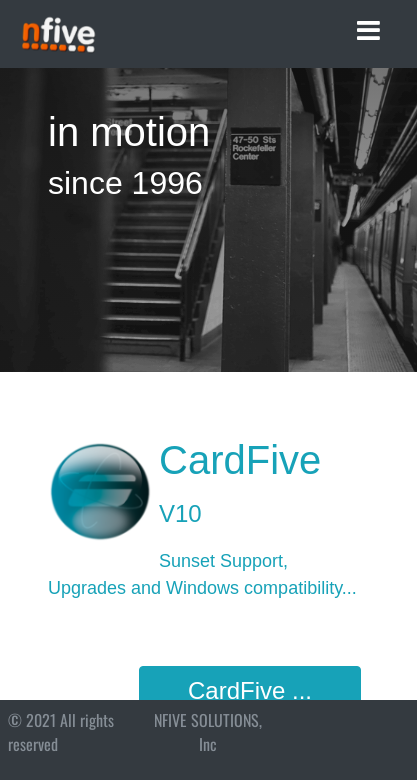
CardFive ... (250, 690)
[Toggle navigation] (368, 31)
